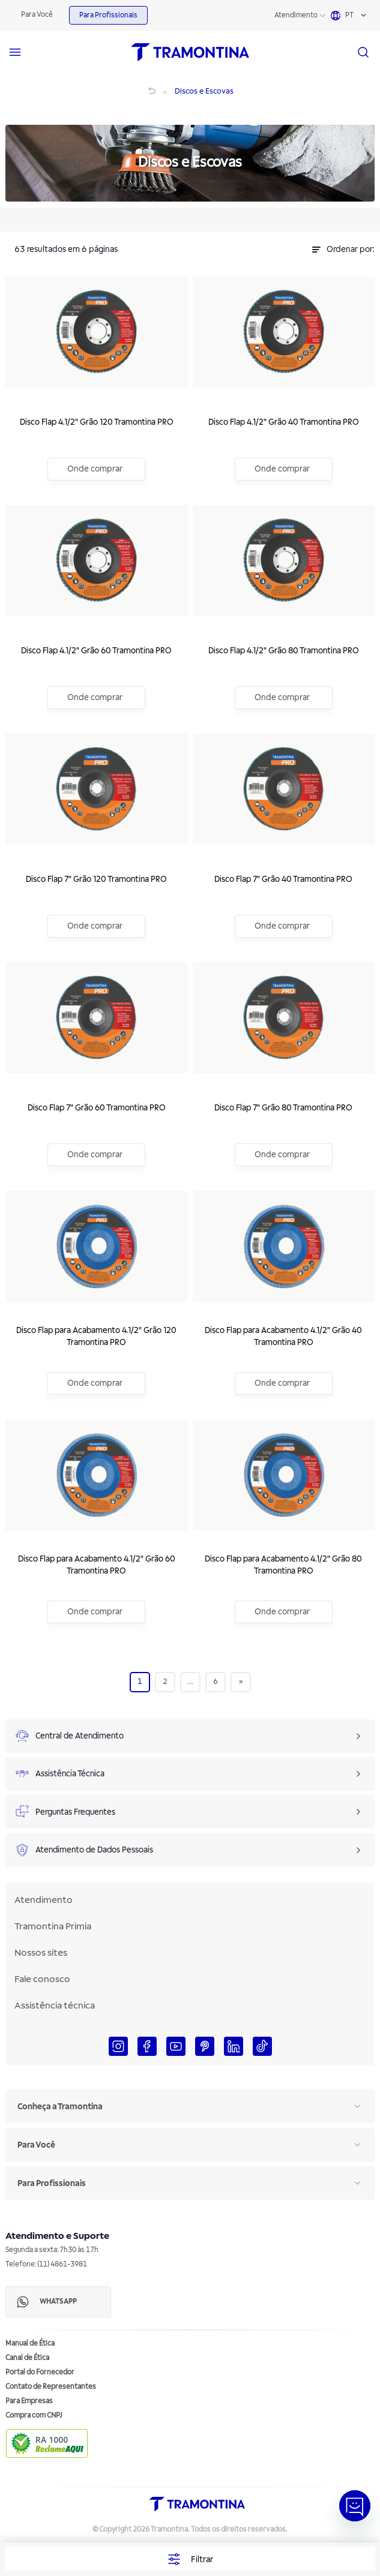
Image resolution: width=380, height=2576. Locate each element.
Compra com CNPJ (33, 2415)
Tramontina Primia (52, 1926)
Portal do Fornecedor (39, 2372)
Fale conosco (42, 1979)
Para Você (37, 15)
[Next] (241, 1681)
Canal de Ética (27, 2358)
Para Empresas (29, 2401)
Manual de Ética (30, 2343)
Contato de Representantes (50, 2387)
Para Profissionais (108, 15)
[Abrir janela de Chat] (354, 2505)
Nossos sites (40, 1952)
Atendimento (296, 15)
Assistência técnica (54, 2005)
